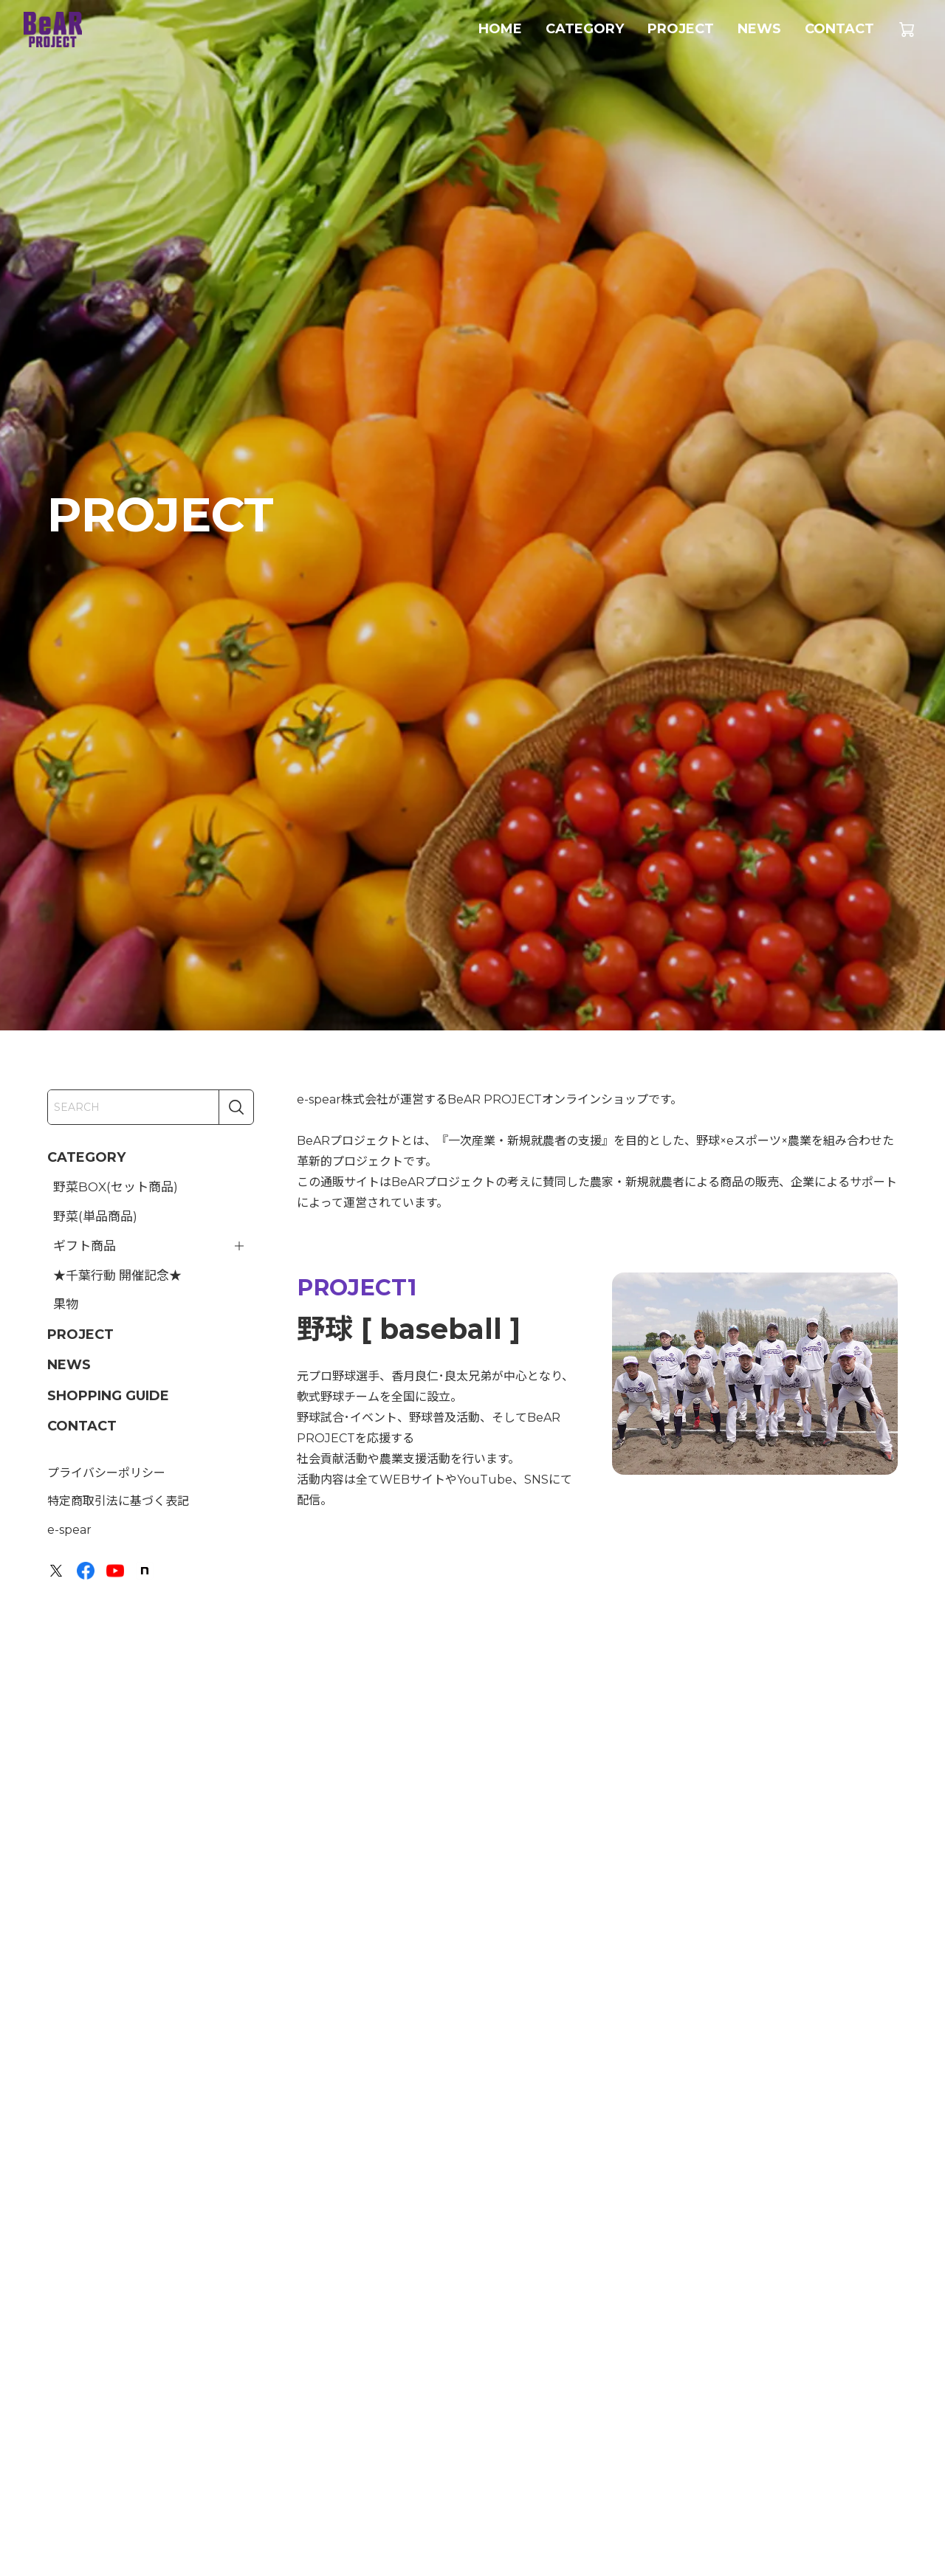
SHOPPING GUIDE (108, 1396)
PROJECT (680, 29)
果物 (65, 1304)
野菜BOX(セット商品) (115, 1186)
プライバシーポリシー (106, 1473)
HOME (500, 29)
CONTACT (839, 29)
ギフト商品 (84, 1246)
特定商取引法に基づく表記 (118, 1501)
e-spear (69, 1530)
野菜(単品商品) (95, 1216)
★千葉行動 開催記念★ (117, 1275)
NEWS (759, 29)
